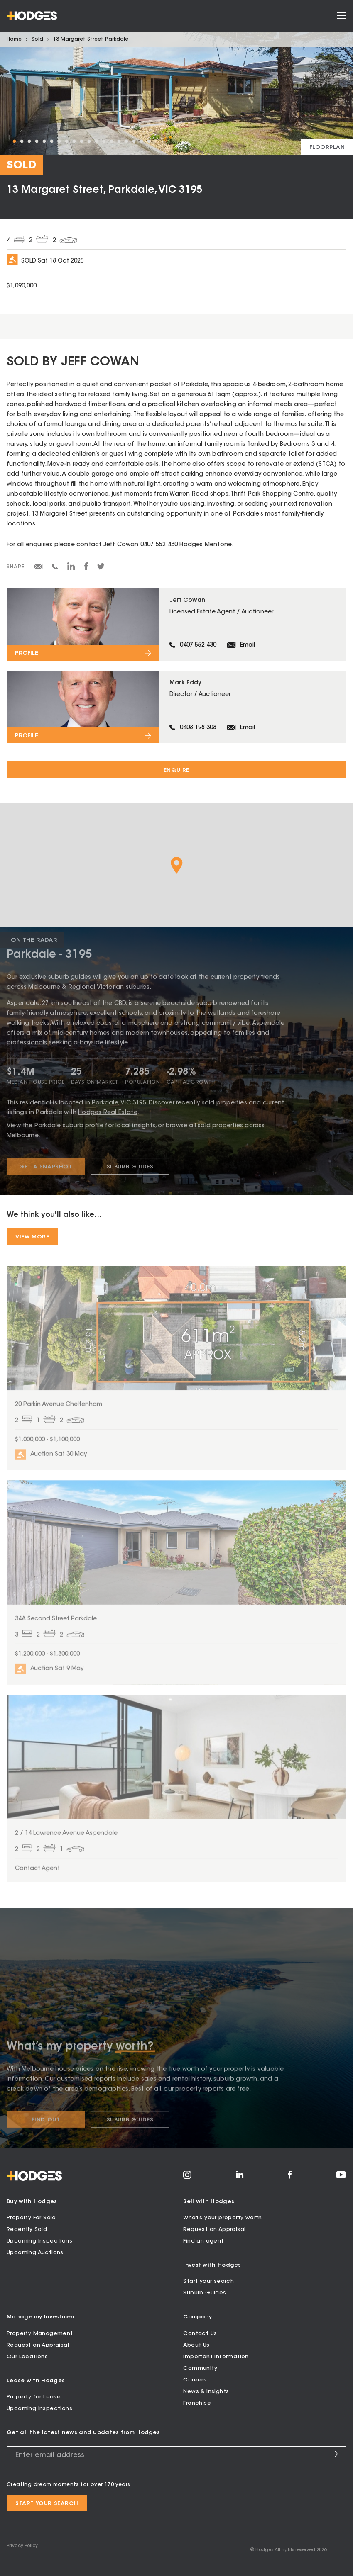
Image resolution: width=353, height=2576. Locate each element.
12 (96, 141)
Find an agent (203, 2241)
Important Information (215, 2357)
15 (119, 141)
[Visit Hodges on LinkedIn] (240, 2177)
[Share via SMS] (55, 568)
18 (141, 141)
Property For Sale (31, 2218)
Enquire (176, 770)
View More (32, 1237)
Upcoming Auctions (35, 2252)
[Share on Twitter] (101, 568)
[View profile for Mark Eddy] (176, 707)
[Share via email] (38, 568)
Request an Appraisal (214, 2229)
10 (81, 141)
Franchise (197, 2403)
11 (89, 141)
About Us (196, 2345)
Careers (194, 2380)
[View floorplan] (327, 147)
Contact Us (200, 2333)
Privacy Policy (22, 2546)
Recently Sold (27, 2229)
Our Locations (27, 2357)
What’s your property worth (222, 2218)
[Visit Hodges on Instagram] (187, 2178)
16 (126, 141)
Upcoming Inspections (39, 2241)
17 (134, 141)
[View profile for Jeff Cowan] (176, 624)
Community (200, 2368)
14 (111, 141)
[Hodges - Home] (32, 16)
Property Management (40, 2333)
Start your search (208, 2281)
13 (104, 141)
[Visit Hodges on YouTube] (341, 2177)
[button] (176, 865)
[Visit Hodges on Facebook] (290, 2177)
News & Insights (206, 2391)
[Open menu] (341, 16)
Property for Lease (34, 2397)
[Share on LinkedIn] (71, 569)
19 (149, 141)
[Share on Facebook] (86, 569)
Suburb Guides (204, 2293)
